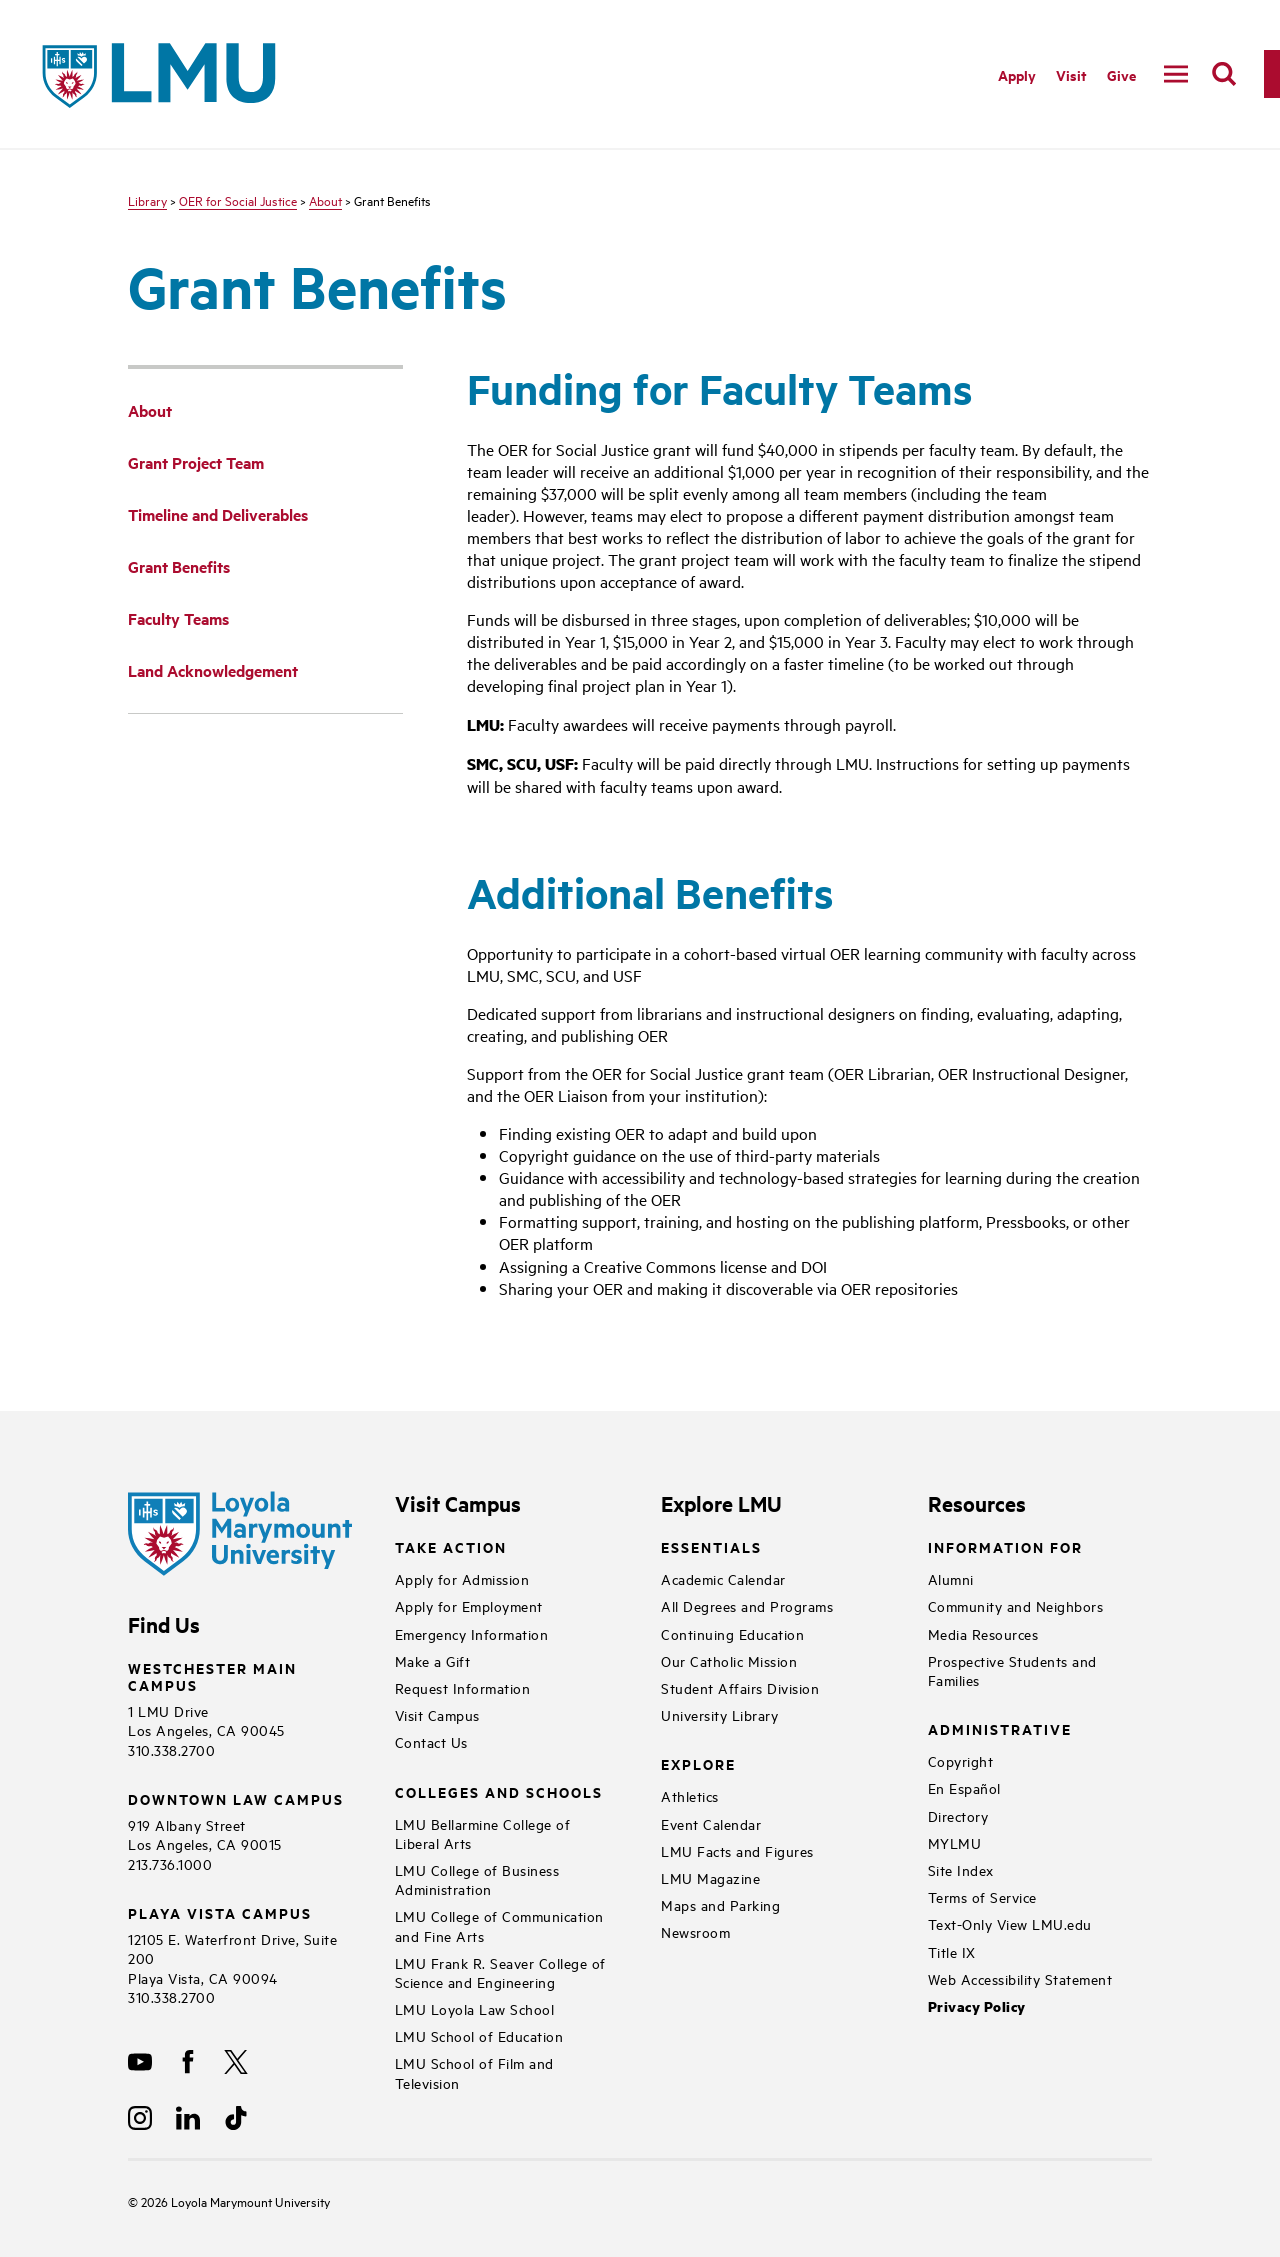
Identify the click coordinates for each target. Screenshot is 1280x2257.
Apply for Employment (469, 1605)
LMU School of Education (479, 2035)
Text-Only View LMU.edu (1010, 1923)
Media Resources (983, 1633)
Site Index (961, 1869)
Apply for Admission (462, 1578)
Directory (958, 1815)
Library (147, 200)
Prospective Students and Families (1012, 1670)
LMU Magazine (710, 1877)
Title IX (952, 1951)
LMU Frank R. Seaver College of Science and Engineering (500, 1972)
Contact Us (431, 1741)
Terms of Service (982, 1896)
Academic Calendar (723, 1578)
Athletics (690, 1795)
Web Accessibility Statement (1020, 1978)
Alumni (951, 1578)
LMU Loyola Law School (475, 2008)
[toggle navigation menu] (1176, 74)
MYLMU (955, 1842)
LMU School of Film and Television (474, 2072)
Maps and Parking (720, 1904)
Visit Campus (437, 1714)
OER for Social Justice (238, 200)
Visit (1071, 74)
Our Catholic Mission (729, 1660)
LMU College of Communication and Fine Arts (499, 1925)
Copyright (961, 1760)
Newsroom (695, 1931)
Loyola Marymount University (235, 2201)
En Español (964, 1787)
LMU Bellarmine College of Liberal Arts (483, 1833)
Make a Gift (433, 1660)
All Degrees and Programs (747, 1605)
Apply (1017, 74)
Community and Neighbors (1016, 1605)
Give (1121, 74)
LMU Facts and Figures (737, 1850)
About (325, 200)
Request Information (463, 1687)
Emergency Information (472, 1633)
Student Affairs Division (740, 1687)
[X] (236, 2062)
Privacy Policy (977, 2006)
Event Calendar (711, 1823)
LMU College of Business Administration (477, 1879)
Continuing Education (732, 1633)
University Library (719, 1714)
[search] (1224, 74)
